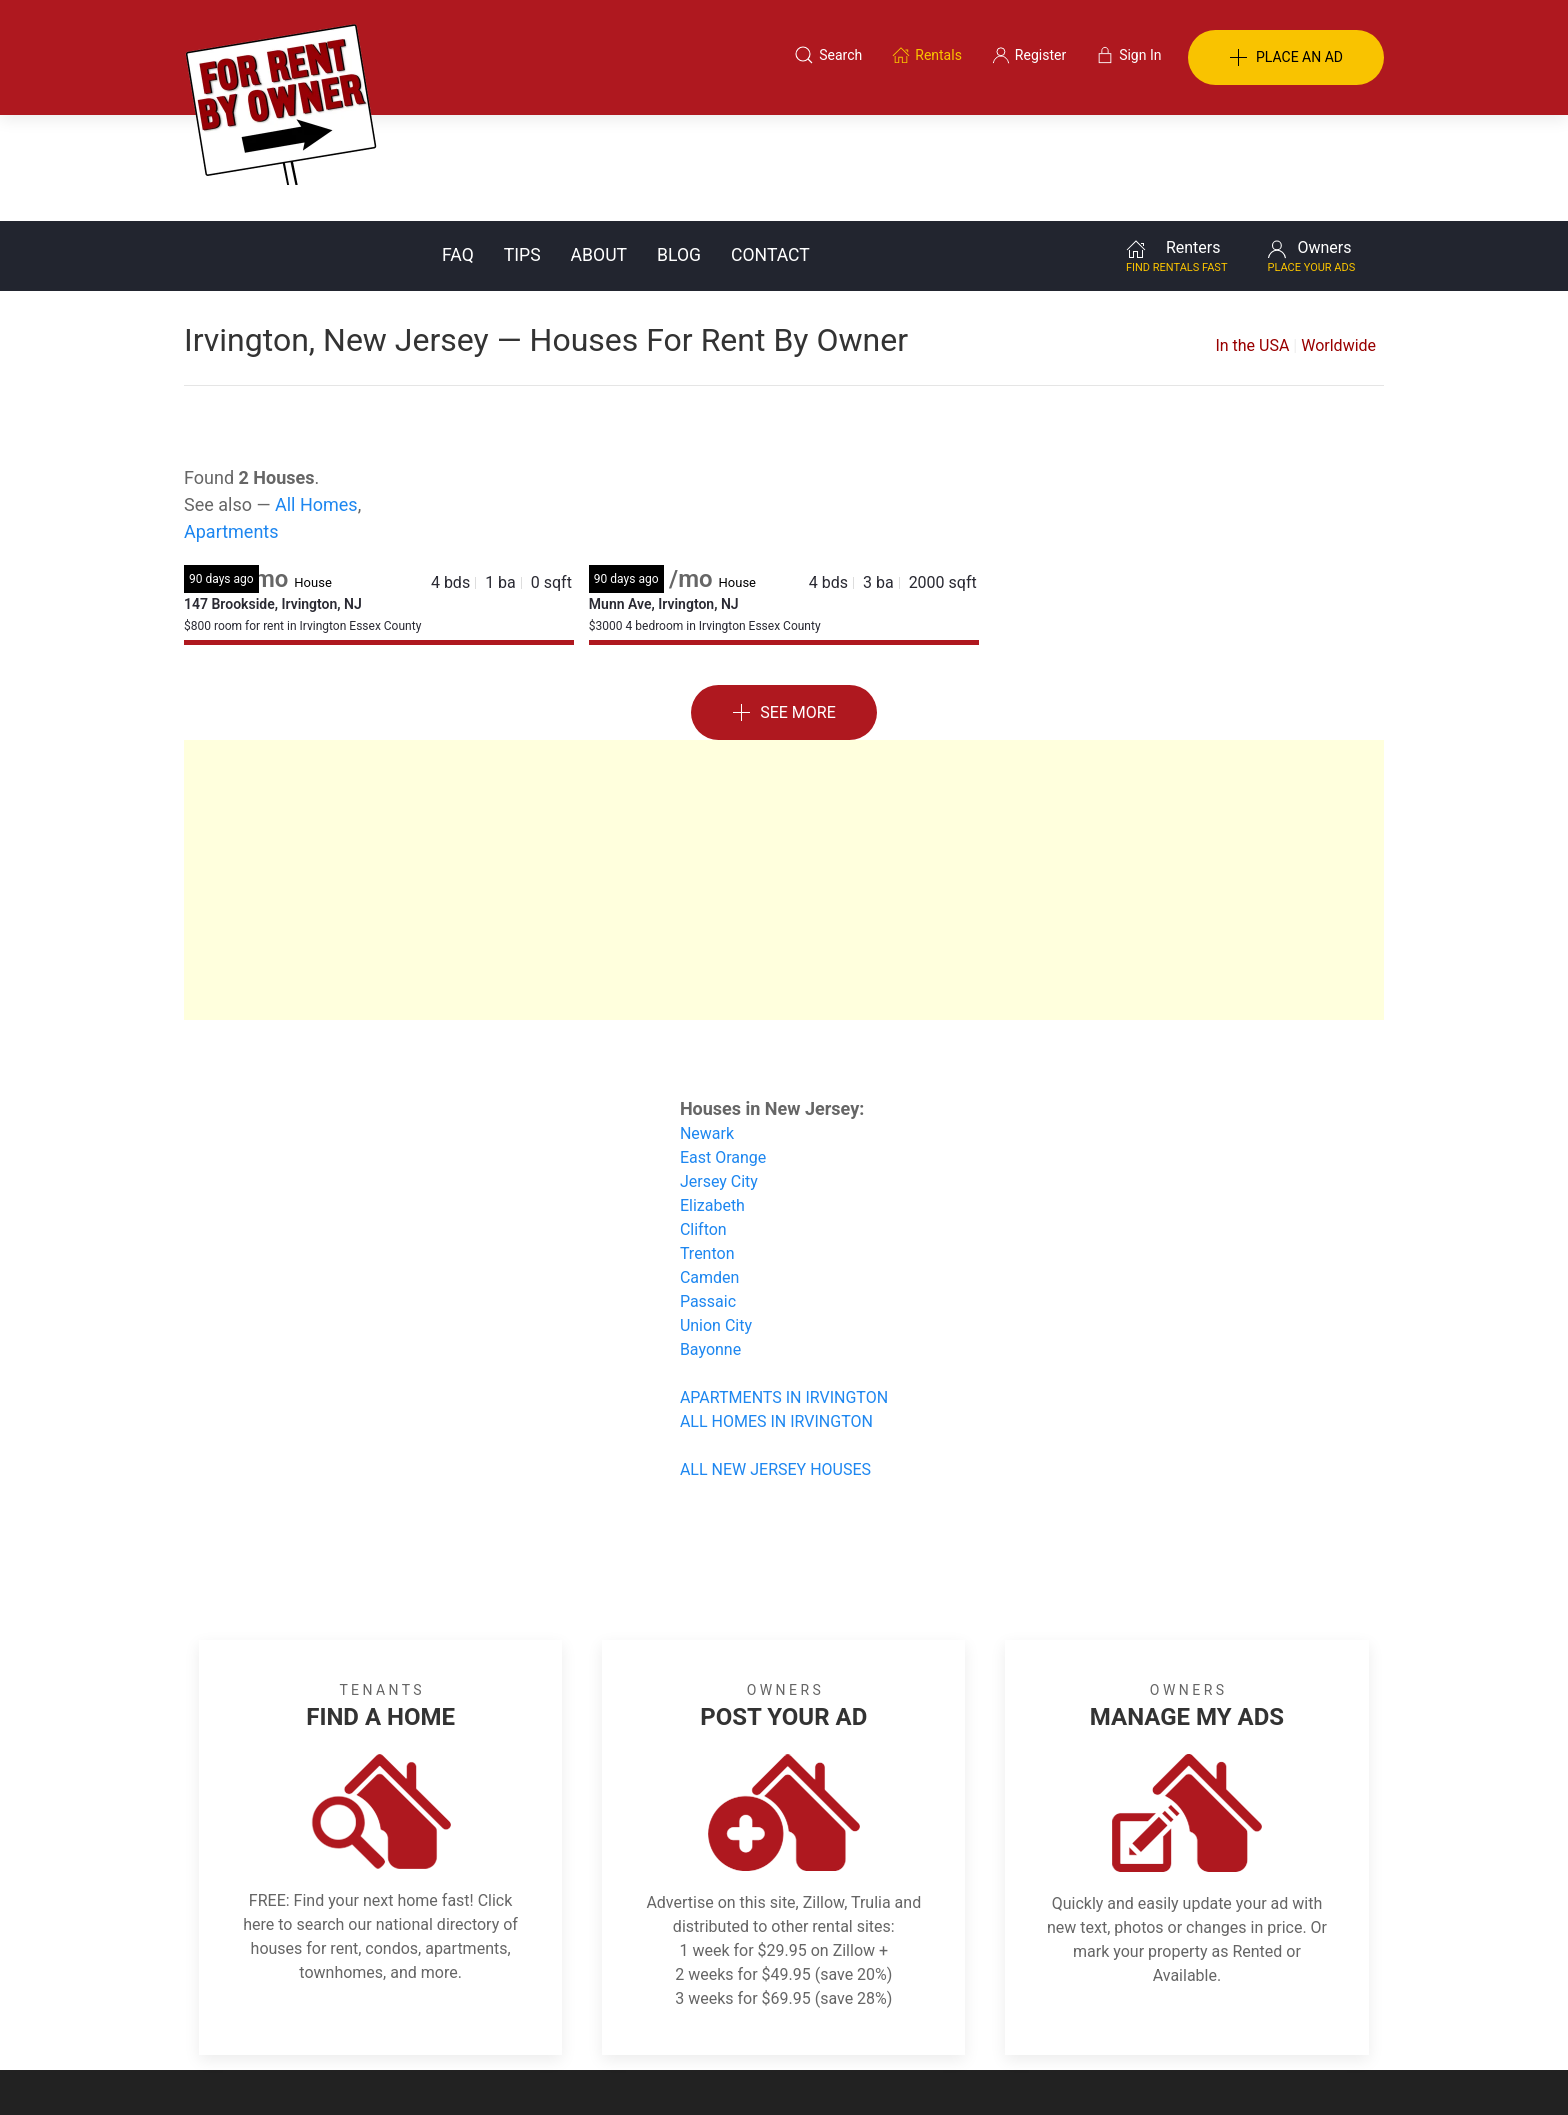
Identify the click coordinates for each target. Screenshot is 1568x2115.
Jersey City (719, 1075)
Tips (522, 149)
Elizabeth (712, 1099)
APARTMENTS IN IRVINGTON (784, 1291)
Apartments (231, 425)
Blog (679, 149)
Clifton (703, 1123)
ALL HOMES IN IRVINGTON (776, 1315)
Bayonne (710, 1243)
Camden (710, 1171)
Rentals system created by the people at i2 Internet (1099, 2069)
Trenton (707, 1147)
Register (1119, 2018)
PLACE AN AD (1286, 58)
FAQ (458, 149)
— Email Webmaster (1322, 2069)
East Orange (723, 1051)
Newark (707, 1027)
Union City (716, 1219)
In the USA (1252, 239)
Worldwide (1338, 239)
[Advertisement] (784, 774)
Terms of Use (577, 2018)
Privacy (798, 2018)
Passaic (708, 1195)
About (599, 149)
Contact (770, 149)
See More (784, 607)
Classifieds (457, 2018)
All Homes (316, 398)
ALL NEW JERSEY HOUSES (775, 1363)
